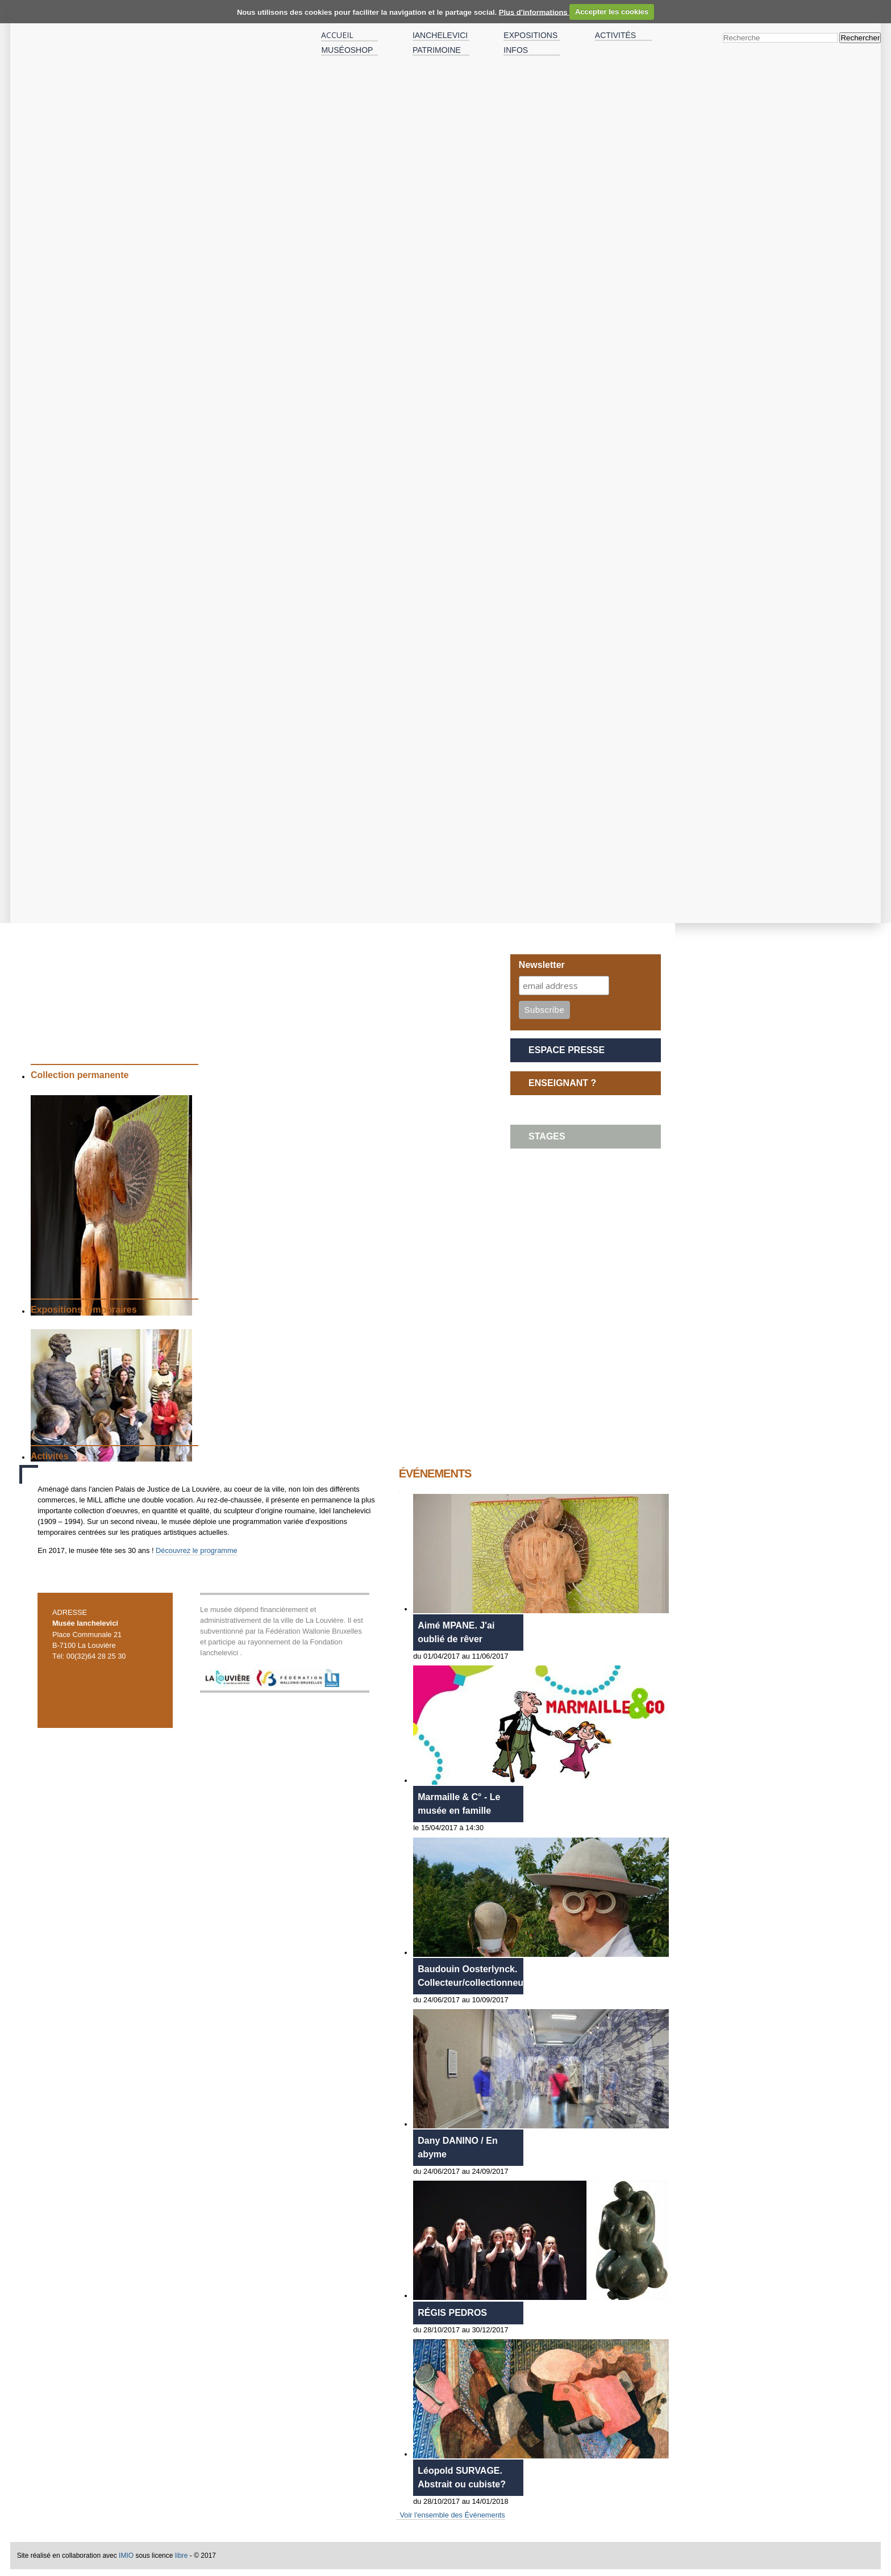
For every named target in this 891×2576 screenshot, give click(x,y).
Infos (515, 50)
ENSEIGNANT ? (562, 1083)
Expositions (530, 35)
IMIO (126, 2556)
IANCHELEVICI (440, 35)
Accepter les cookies (611, 11)
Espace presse (566, 1050)
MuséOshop (347, 50)
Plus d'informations (534, 11)
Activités (615, 35)
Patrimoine (437, 50)
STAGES (546, 1136)
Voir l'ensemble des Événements (452, 2515)
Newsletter (542, 965)
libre (181, 2556)
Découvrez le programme (197, 1550)
